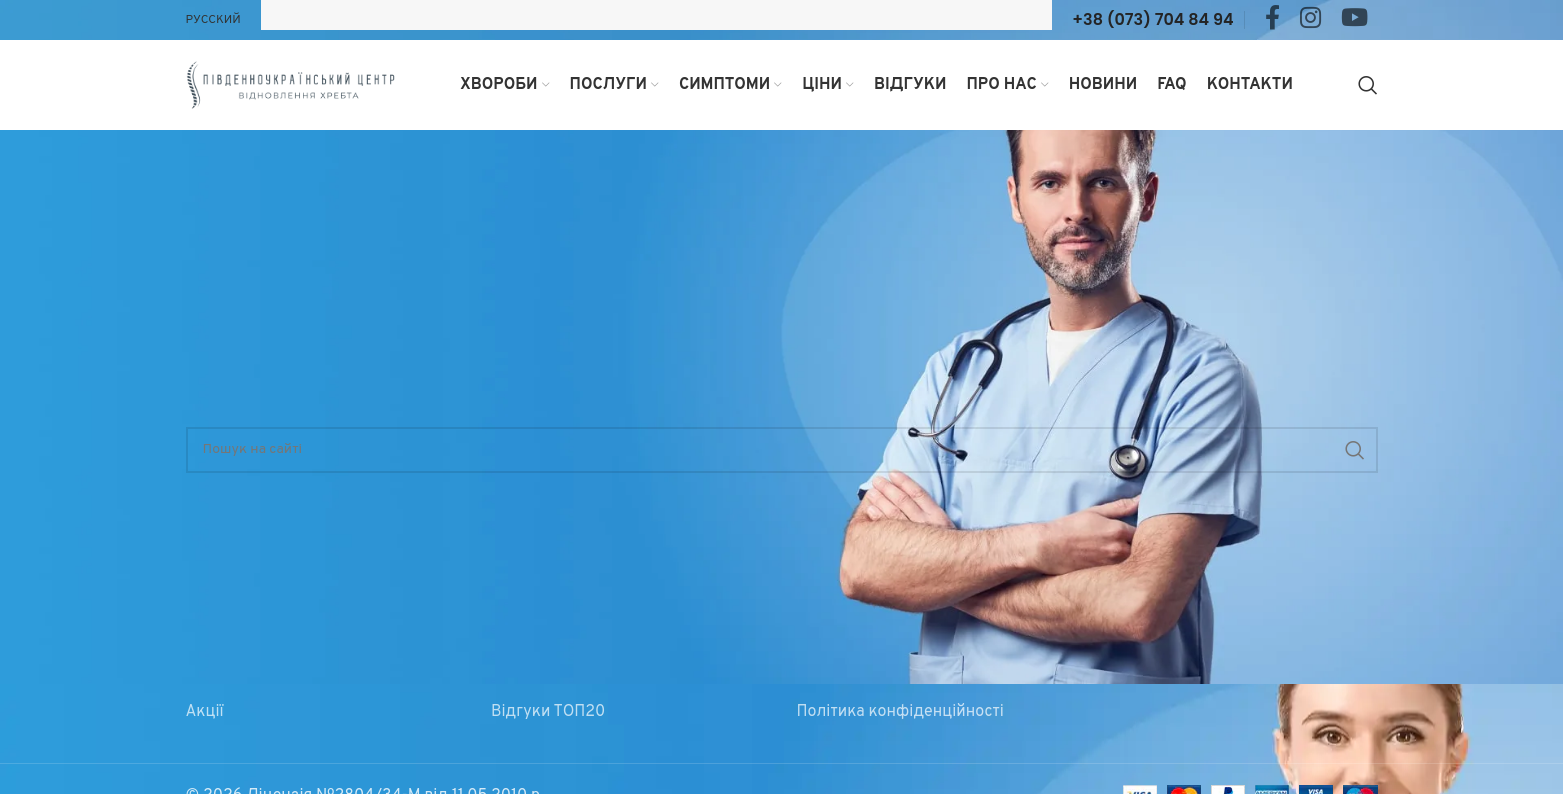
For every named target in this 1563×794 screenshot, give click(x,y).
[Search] (1368, 85)
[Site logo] (291, 85)
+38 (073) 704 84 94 (1152, 19)
